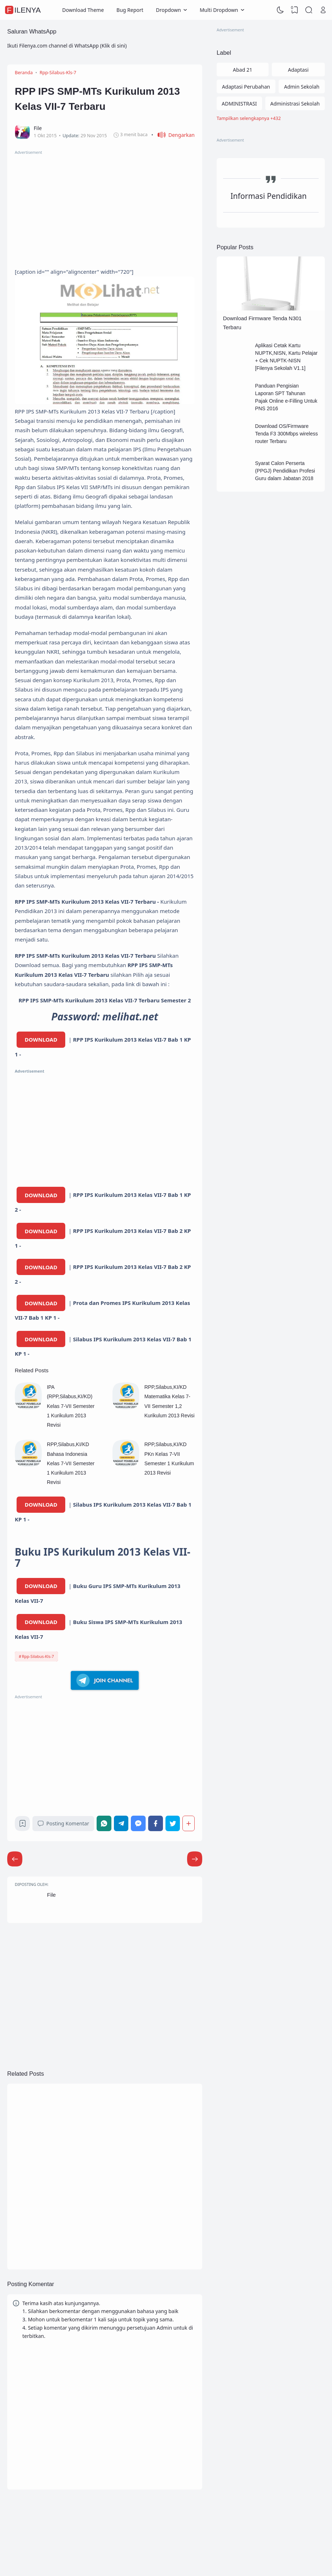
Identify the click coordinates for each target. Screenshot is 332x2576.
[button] (173, 134)
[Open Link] (323, 10)
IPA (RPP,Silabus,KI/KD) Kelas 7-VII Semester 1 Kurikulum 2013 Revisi (70, 1406)
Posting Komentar (63, 1823)
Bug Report (129, 9)
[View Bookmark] (294, 10)
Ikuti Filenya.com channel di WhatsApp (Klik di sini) (67, 45)
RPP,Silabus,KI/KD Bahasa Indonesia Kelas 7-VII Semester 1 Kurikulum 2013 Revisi (70, 1463)
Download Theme (83, 9)
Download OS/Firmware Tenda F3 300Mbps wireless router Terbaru (286, 433)
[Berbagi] (188, 1823)
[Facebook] (155, 1823)
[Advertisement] (105, 206)
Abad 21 (242, 69)
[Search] (309, 10)
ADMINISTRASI (239, 103)
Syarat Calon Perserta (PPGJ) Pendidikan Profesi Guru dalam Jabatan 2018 (285, 470)
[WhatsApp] (104, 1823)
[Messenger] (138, 1823)
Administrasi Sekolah (295, 103)
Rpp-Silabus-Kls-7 (38, 1656)
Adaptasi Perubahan (246, 86)
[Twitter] (172, 1823)
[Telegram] (121, 1823)
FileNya (24, 10)
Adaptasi (298, 69)
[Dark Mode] (280, 10)
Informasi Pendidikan (269, 196)
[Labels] (271, 118)
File (51, 1895)
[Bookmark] (22, 1825)
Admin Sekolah (301, 86)
